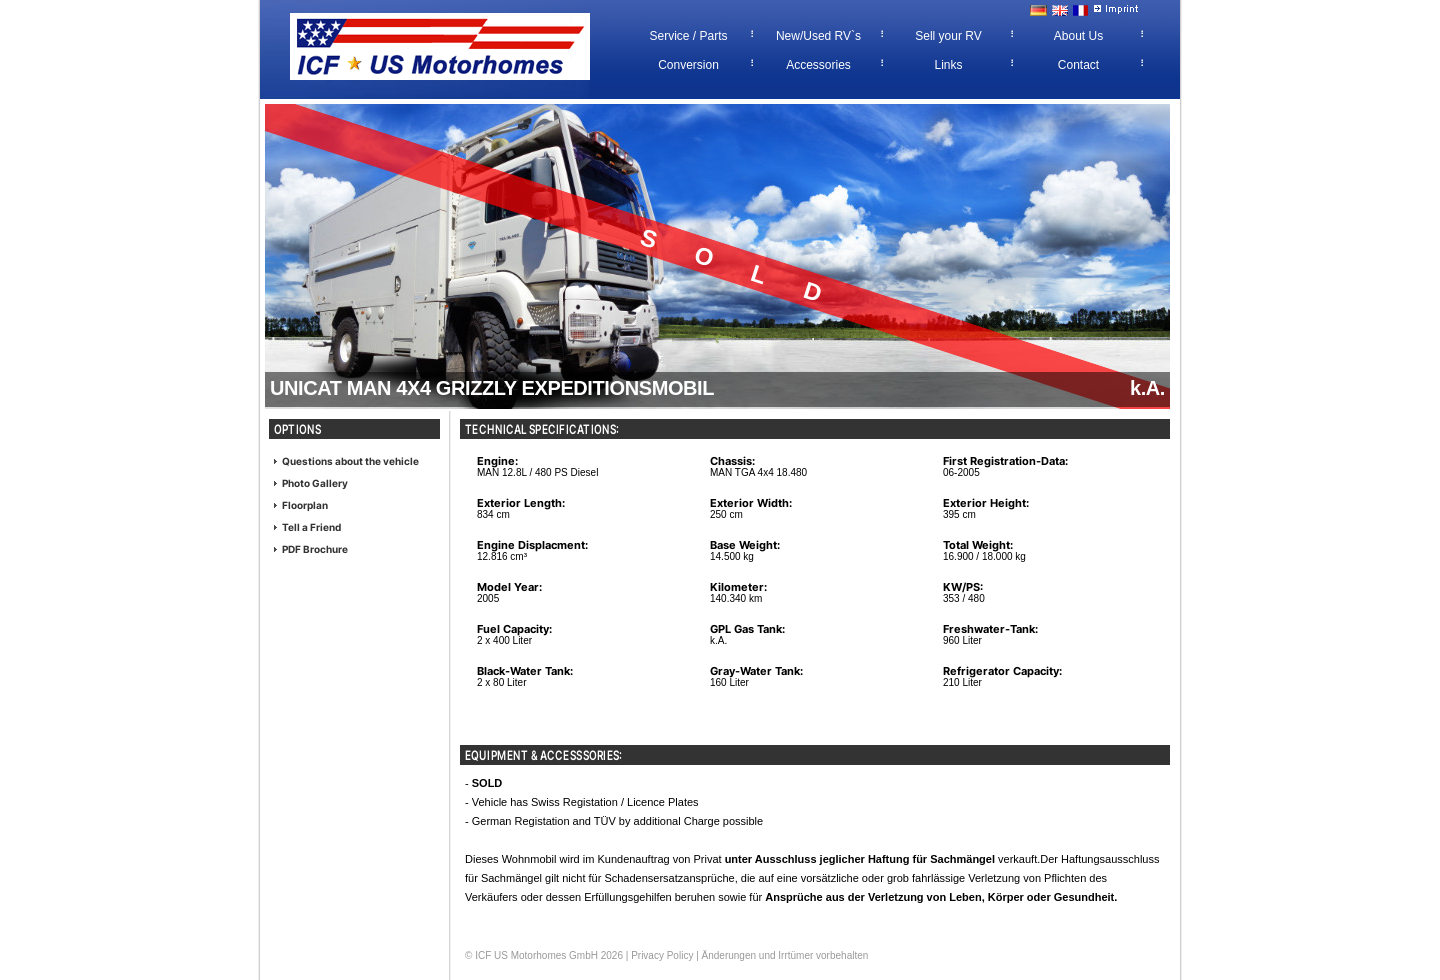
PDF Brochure (315, 549)
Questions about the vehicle (350, 461)
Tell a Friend (311, 527)
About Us (1078, 36)
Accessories (818, 65)
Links (948, 65)
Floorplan (305, 505)
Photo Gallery (315, 483)
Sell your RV (948, 36)
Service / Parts (688, 36)
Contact (1078, 65)
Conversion (688, 65)
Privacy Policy (662, 955)
